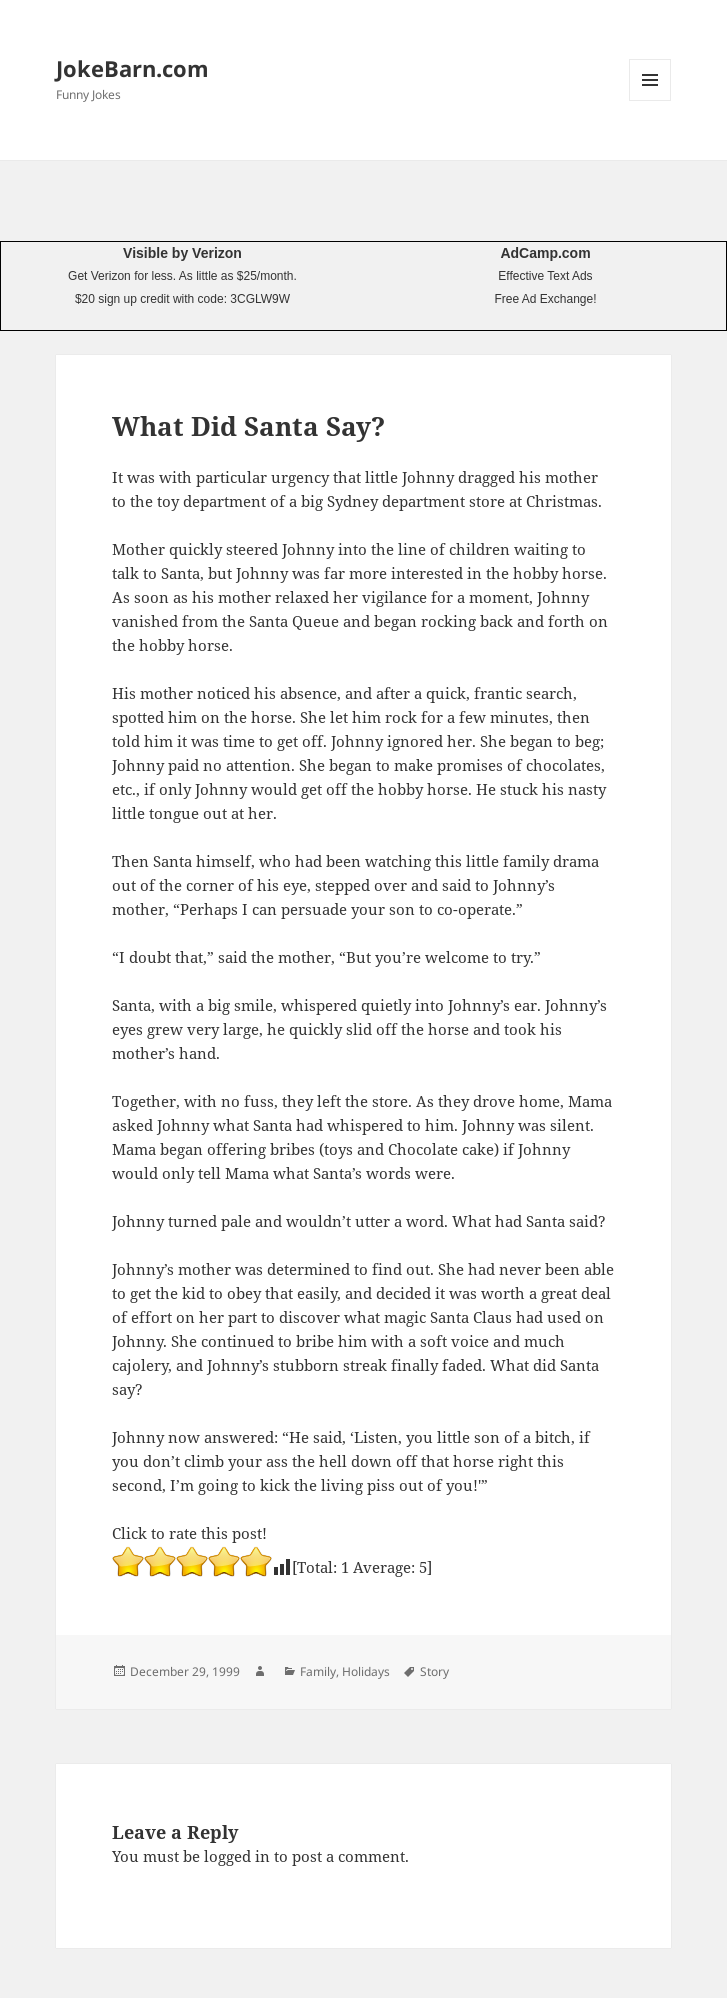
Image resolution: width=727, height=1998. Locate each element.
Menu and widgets (650, 100)
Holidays (366, 1671)
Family (318, 1671)
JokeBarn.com (132, 68)
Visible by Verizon (182, 253)
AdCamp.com (545, 253)
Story (434, 1671)
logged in (237, 1856)
